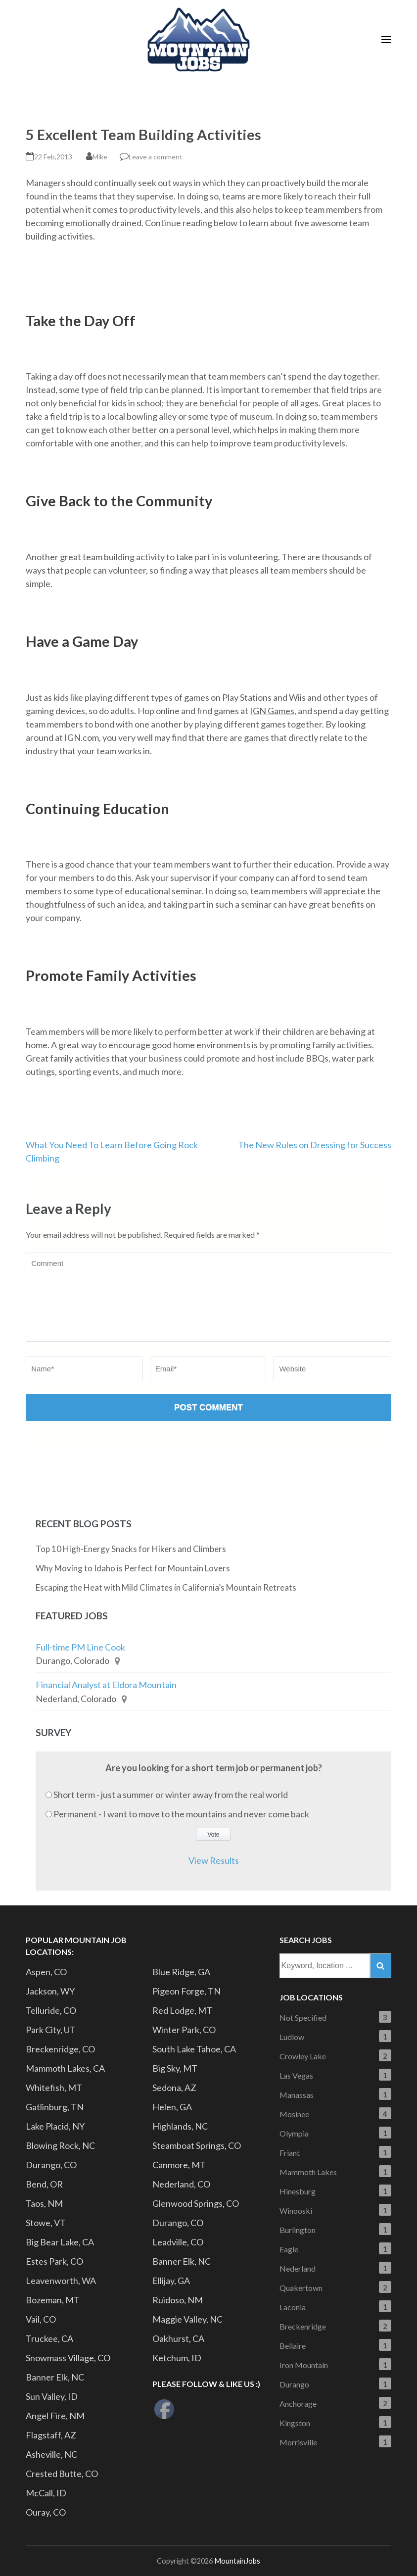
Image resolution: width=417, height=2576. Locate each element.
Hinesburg (297, 2191)
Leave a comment (156, 156)
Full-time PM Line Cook (80, 1647)
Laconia (292, 2307)
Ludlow (291, 2036)
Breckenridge (302, 2326)
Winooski (295, 2210)
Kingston (294, 2423)
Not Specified (302, 2017)
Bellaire (292, 2345)
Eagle (288, 2249)
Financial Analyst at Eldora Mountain (106, 1684)
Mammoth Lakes (308, 2172)
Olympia (294, 2133)
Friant (289, 2152)
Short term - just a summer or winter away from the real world (170, 1794)
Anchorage (298, 2403)
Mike (100, 156)
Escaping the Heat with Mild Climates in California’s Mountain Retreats (166, 1587)
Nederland (297, 2268)
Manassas (296, 2094)
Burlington (297, 2230)
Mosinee (294, 2114)
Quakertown (301, 2287)
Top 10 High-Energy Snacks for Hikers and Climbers (131, 1549)
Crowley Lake (302, 2056)
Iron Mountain (303, 2365)
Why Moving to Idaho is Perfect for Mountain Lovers (133, 1568)
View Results (213, 1860)
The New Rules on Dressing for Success (314, 1144)
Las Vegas (296, 2075)
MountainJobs (237, 2561)
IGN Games (272, 710)
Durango (294, 2384)
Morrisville (298, 2442)
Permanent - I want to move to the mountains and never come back (181, 1813)
